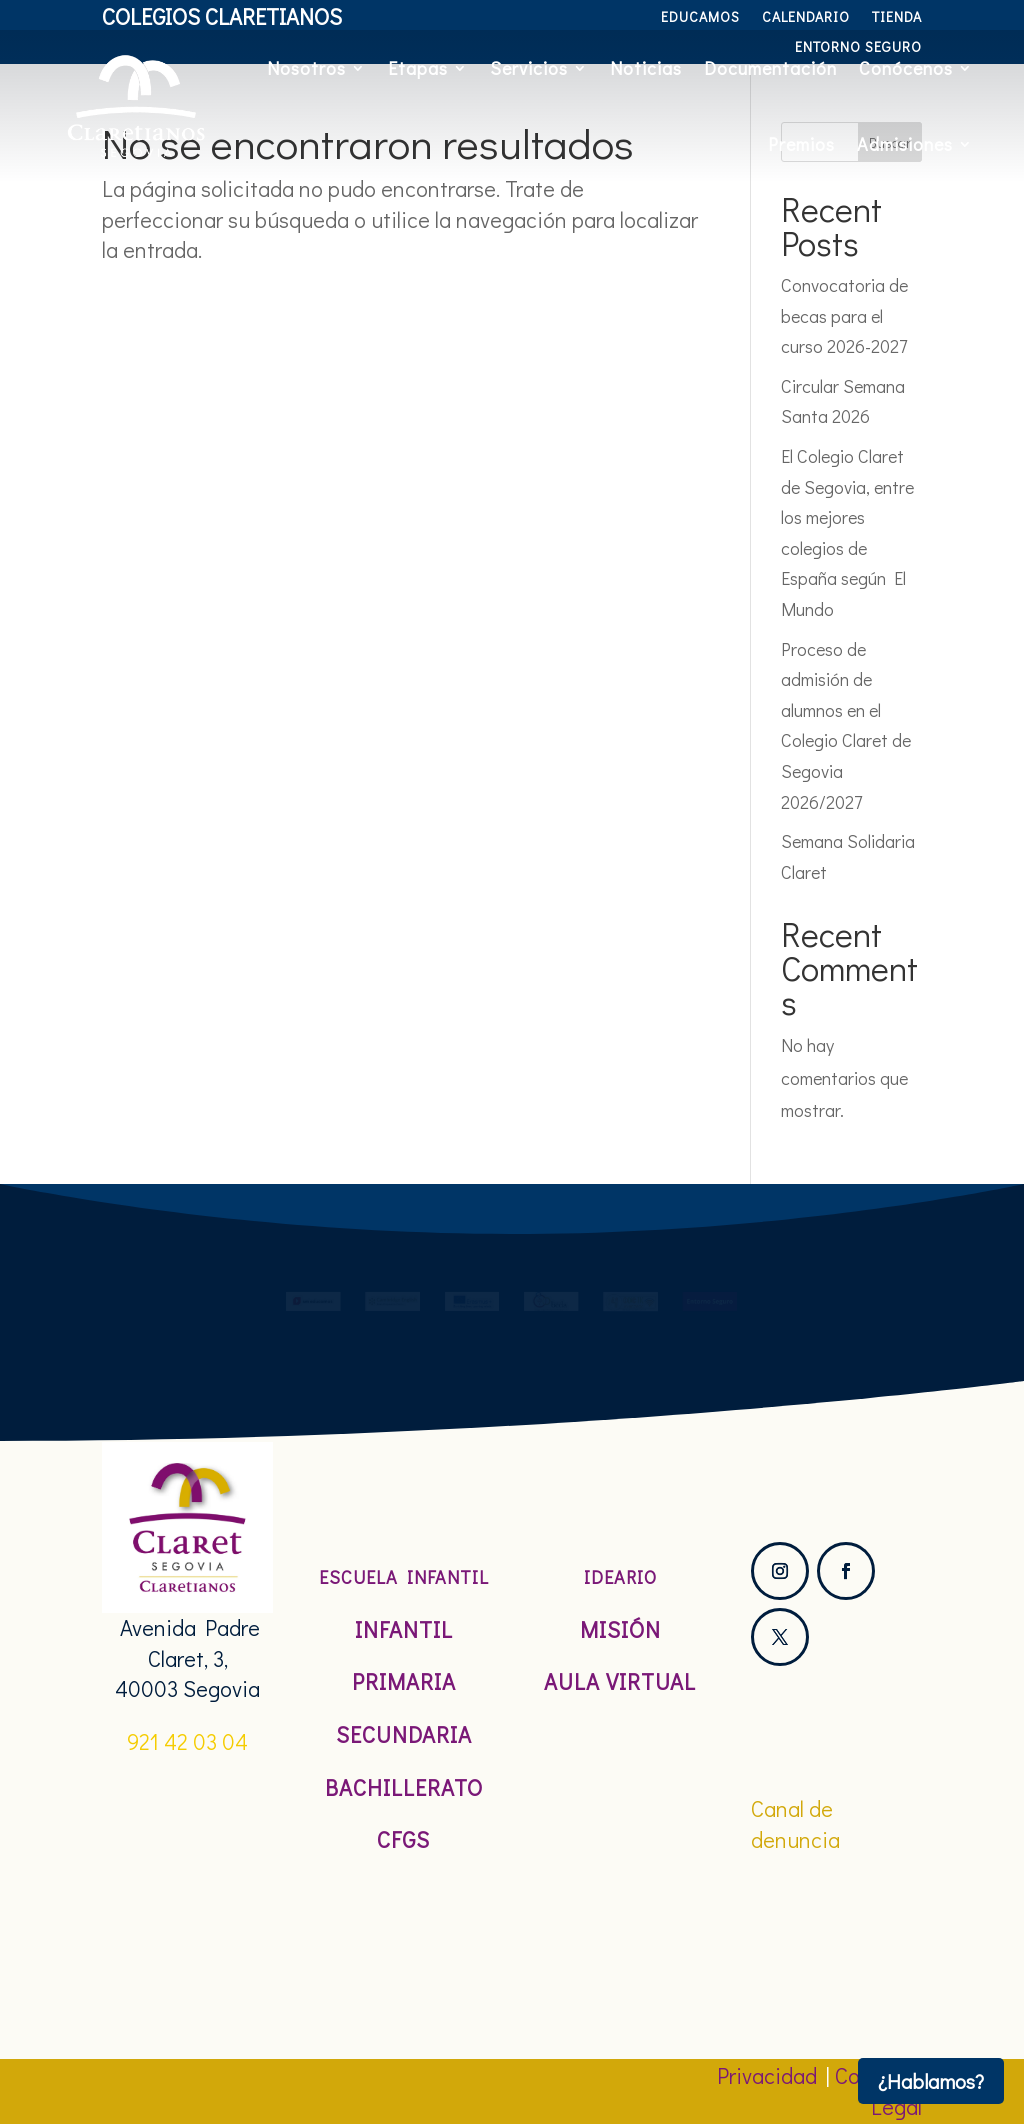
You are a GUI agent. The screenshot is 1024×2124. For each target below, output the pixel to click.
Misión (620, 1629)
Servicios (529, 68)
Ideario (620, 1577)
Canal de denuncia (795, 1824)
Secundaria (404, 1734)
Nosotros (306, 68)
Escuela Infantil (404, 1577)
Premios (801, 144)
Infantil (404, 1629)
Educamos (700, 18)
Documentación (770, 68)
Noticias (646, 68)
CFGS (403, 1839)
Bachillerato (404, 1787)
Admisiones (905, 144)
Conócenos (906, 68)
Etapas (418, 68)
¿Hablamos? (931, 2081)
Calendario (806, 18)
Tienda (897, 18)
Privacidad (767, 2075)
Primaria (404, 1681)
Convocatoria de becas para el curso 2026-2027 (844, 315)
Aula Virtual (620, 1681)
